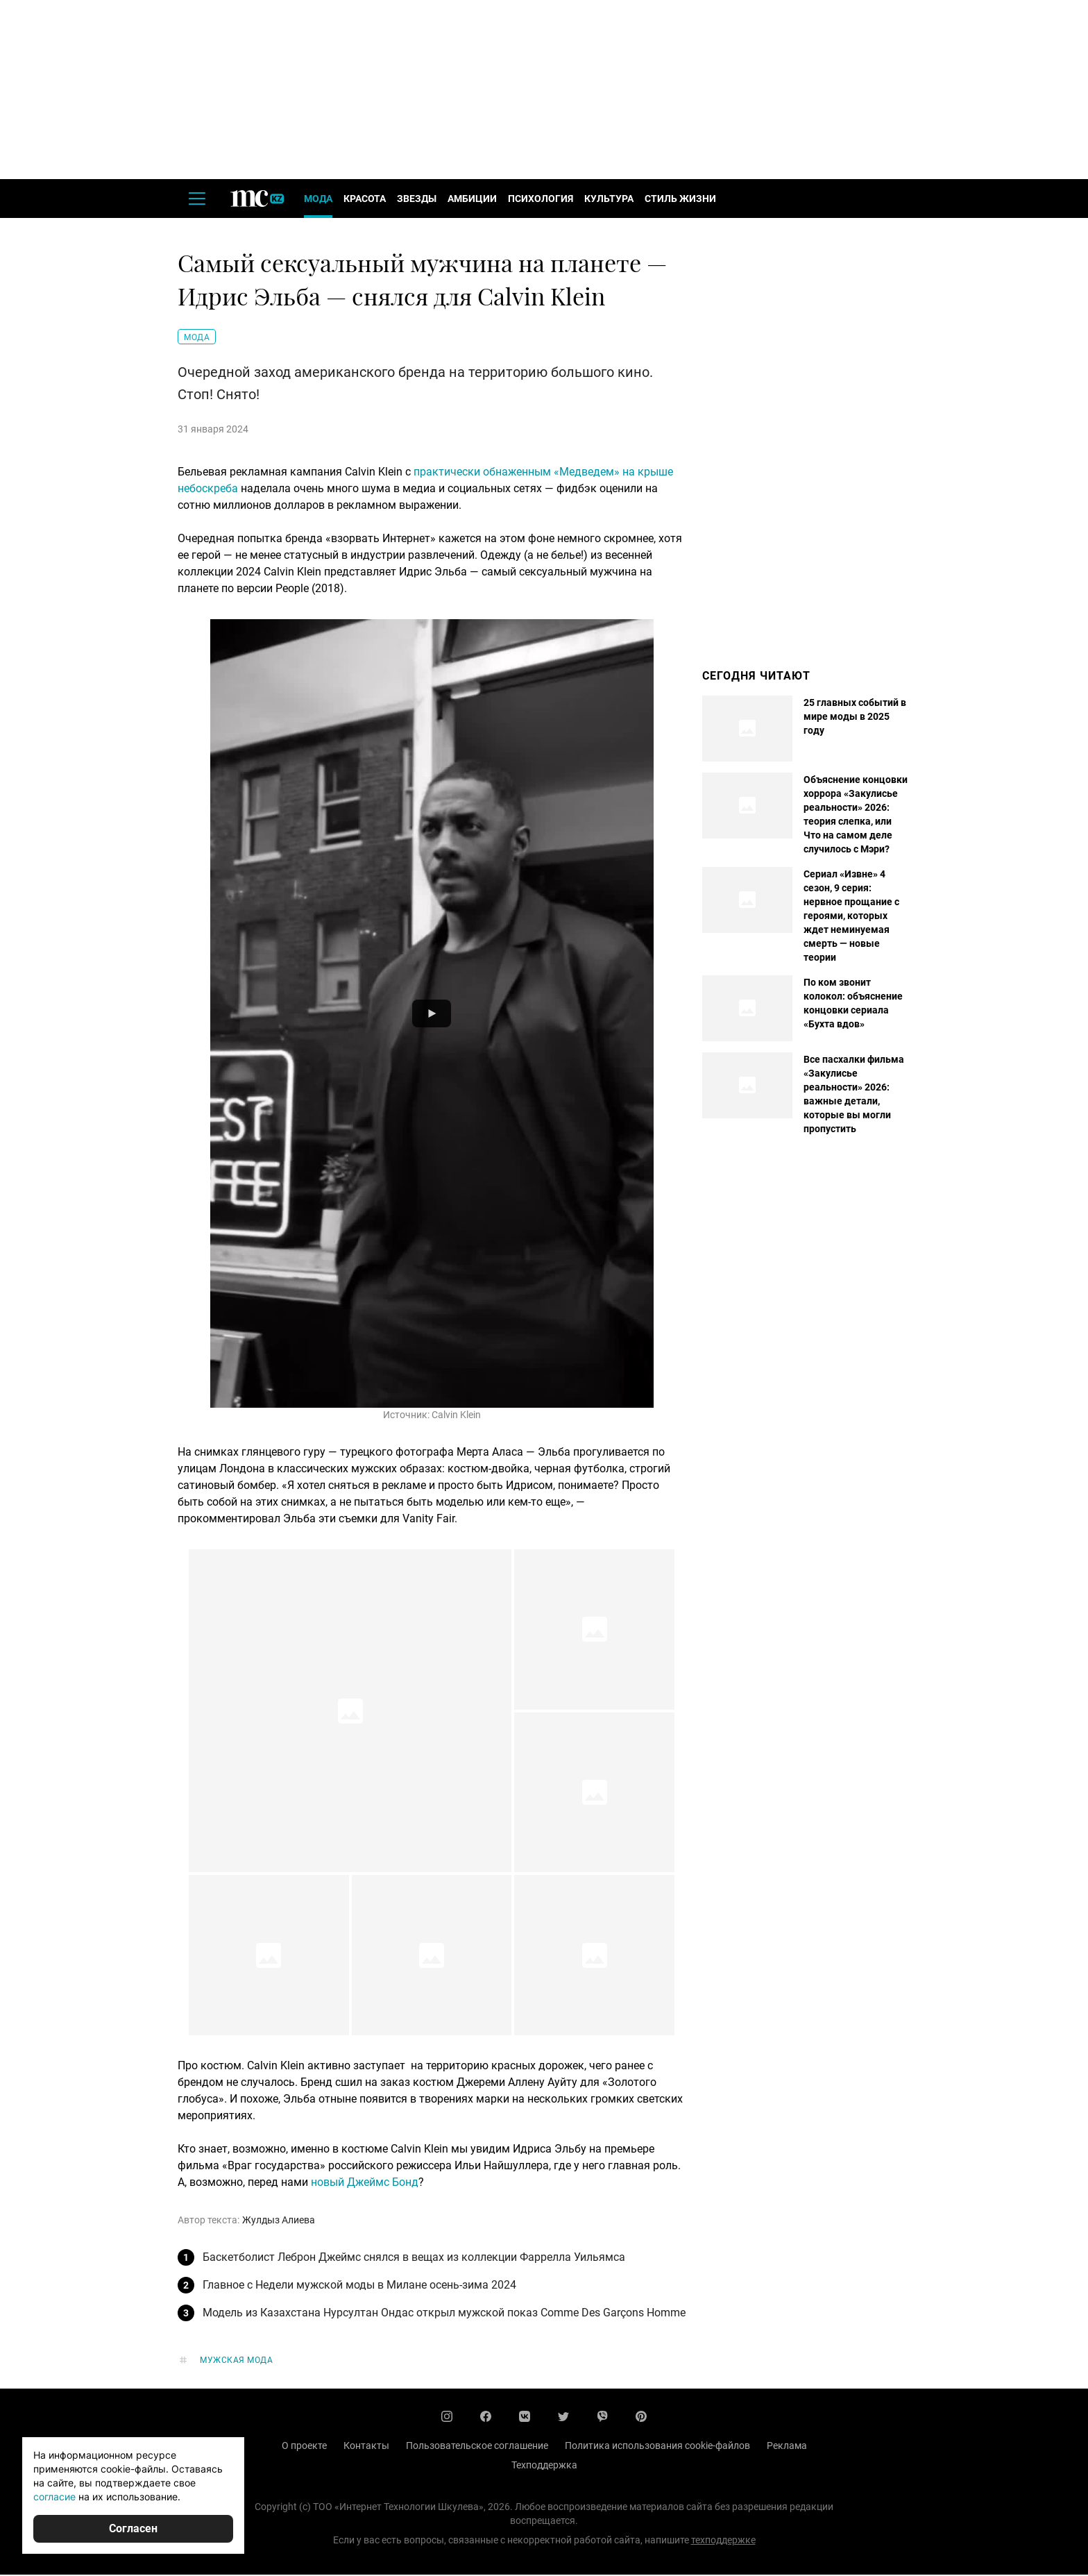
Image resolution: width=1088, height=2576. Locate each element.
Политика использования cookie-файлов (657, 2446)
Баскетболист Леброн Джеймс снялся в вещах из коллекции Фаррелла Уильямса (414, 2258)
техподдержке (723, 2541)
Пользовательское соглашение (477, 2446)
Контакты (366, 2446)
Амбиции (472, 199)
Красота (364, 199)
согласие (54, 2496)
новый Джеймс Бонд (364, 2183)
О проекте (304, 2446)
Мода (318, 199)
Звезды (416, 199)
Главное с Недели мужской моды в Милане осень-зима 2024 (359, 2286)
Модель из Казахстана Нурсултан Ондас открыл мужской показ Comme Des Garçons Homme (444, 2314)
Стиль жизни (680, 199)
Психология (540, 199)
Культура (609, 199)
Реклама (787, 2446)
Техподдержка (544, 2466)
